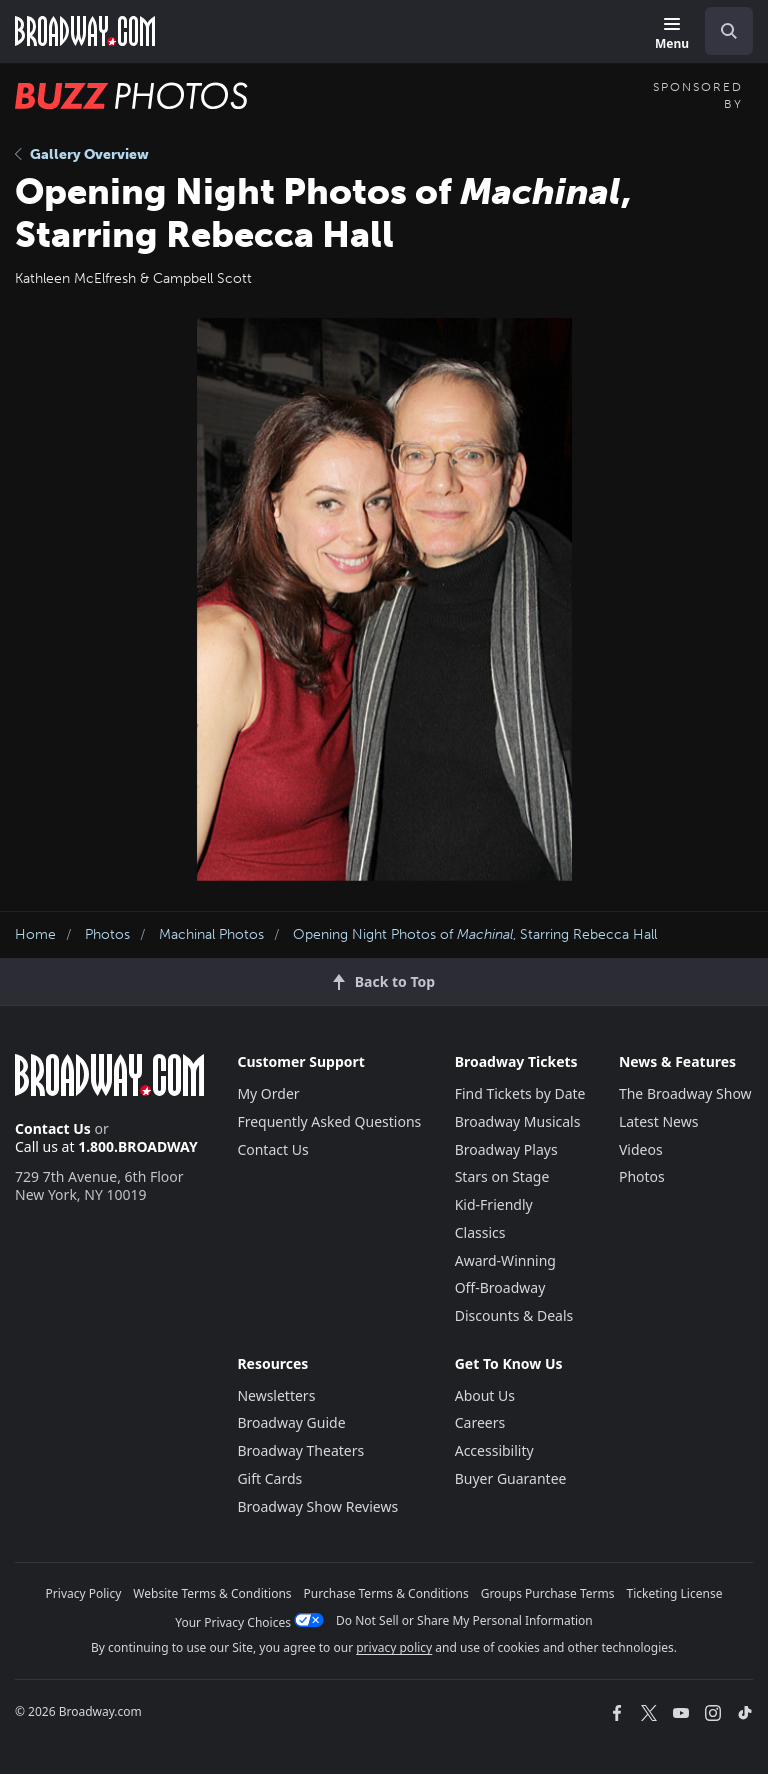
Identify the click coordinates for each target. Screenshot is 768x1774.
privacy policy (394, 1647)
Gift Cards (269, 1478)
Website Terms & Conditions (212, 1593)
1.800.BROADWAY (138, 1146)
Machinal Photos (211, 934)
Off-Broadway (500, 1287)
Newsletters (276, 1395)
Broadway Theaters (300, 1450)
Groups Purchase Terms (548, 1593)
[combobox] (721, 31)
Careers (480, 1422)
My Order (268, 1093)
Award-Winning (505, 1260)
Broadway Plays (506, 1149)
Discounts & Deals (514, 1315)
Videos (641, 1149)
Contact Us (53, 1128)
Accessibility (494, 1450)
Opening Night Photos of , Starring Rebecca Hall (475, 934)
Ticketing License (675, 1593)
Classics (480, 1232)
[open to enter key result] (729, 31)
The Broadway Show (685, 1093)
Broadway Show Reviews (317, 1506)
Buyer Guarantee (511, 1478)
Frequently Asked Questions (329, 1121)
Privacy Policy (84, 1593)
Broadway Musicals (518, 1121)
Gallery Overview (82, 154)
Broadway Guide (291, 1422)
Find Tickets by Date (520, 1093)
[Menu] (672, 34)
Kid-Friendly (494, 1204)
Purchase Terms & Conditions (386, 1593)
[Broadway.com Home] (85, 31)
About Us (485, 1395)
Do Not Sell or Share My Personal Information (464, 1620)
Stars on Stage (502, 1176)
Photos (107, 934)
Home (35, 934)
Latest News (659, 1121)
